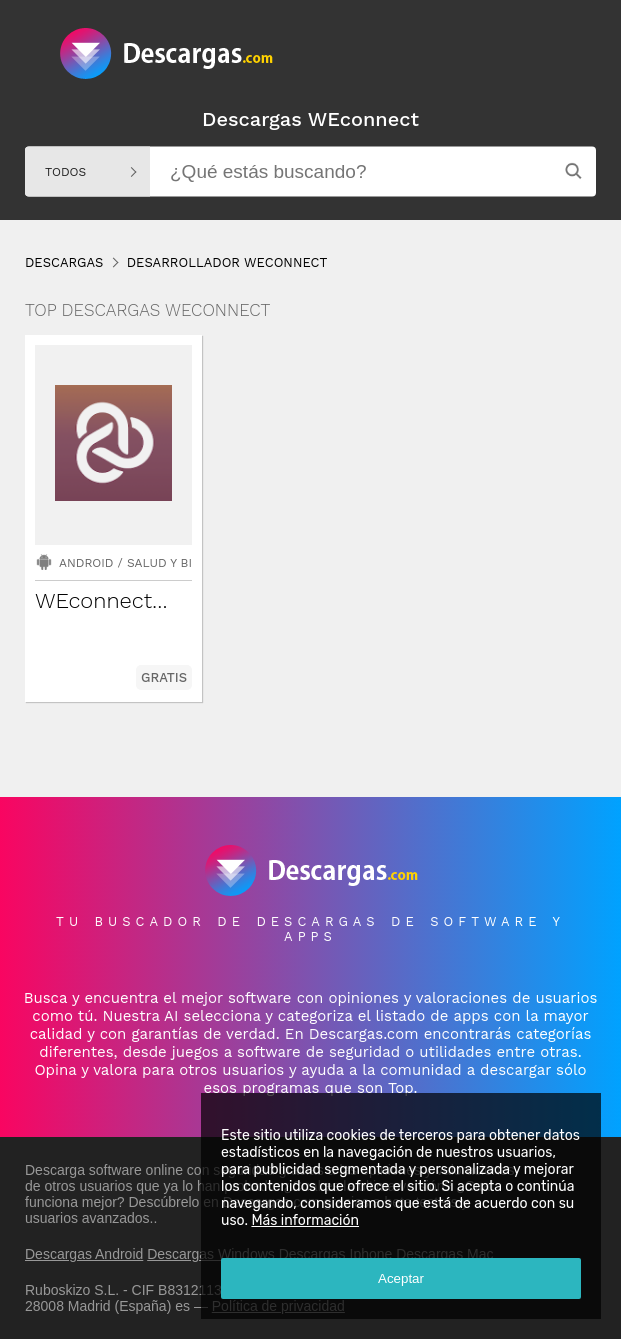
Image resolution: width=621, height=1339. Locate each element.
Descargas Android (84, 1254)
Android (86, 563)
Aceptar (401, 1278)
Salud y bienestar (186, 563)
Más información (305, 1220)
